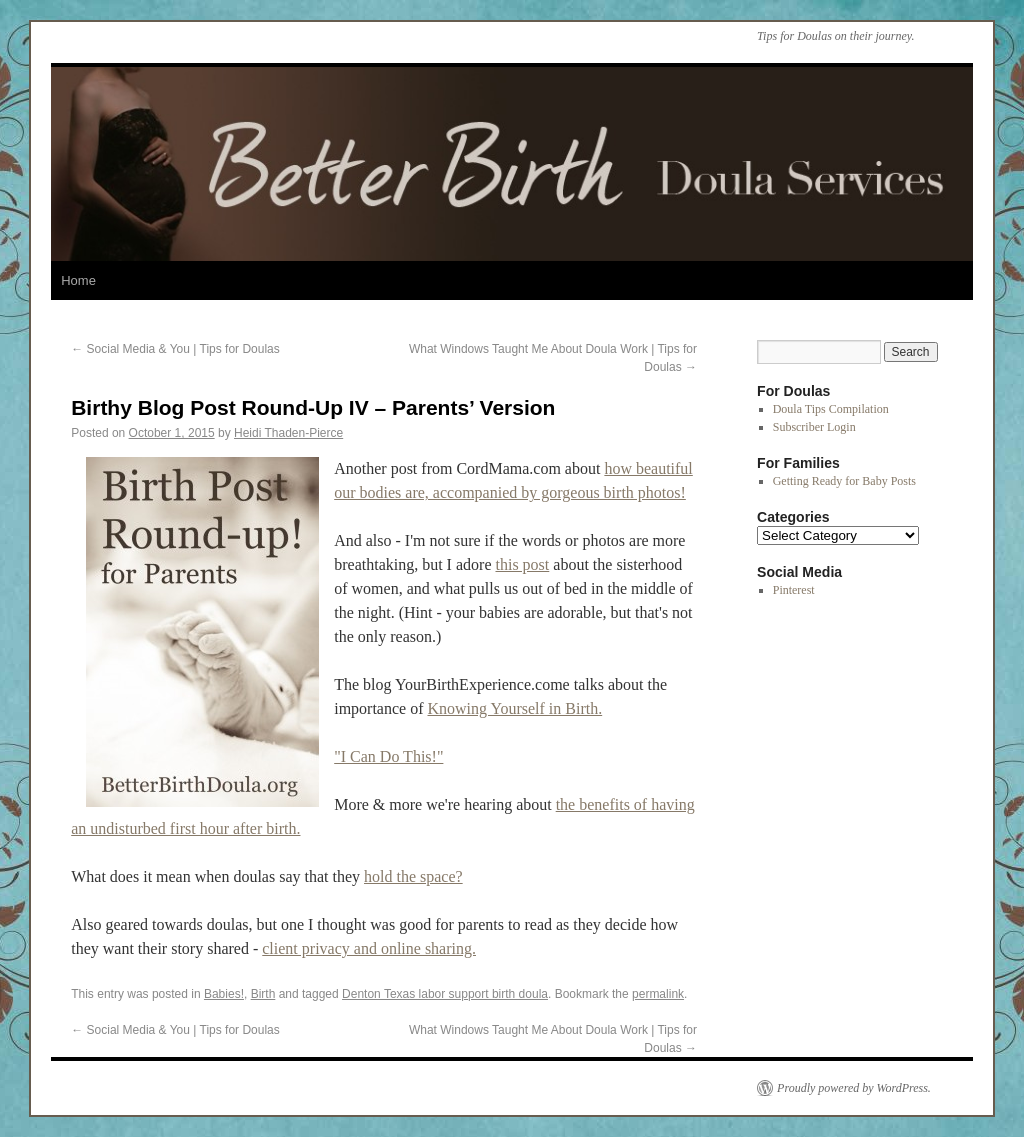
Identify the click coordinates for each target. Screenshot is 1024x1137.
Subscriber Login (814, 427)
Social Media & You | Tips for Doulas (175, 349)
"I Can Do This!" (388, 756)
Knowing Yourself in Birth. (515, 708)
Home (78, 280)
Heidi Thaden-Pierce (288, 433)
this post (522, 564)
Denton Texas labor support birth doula (445, 994)
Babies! (224, 994)
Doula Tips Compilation (831, 409)
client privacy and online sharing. (369, 948)
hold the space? (413, 876)
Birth (263, 994)
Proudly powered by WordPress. (854, 1088)
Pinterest (794, 590)
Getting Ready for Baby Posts (844, 481)
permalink (658, 994)
